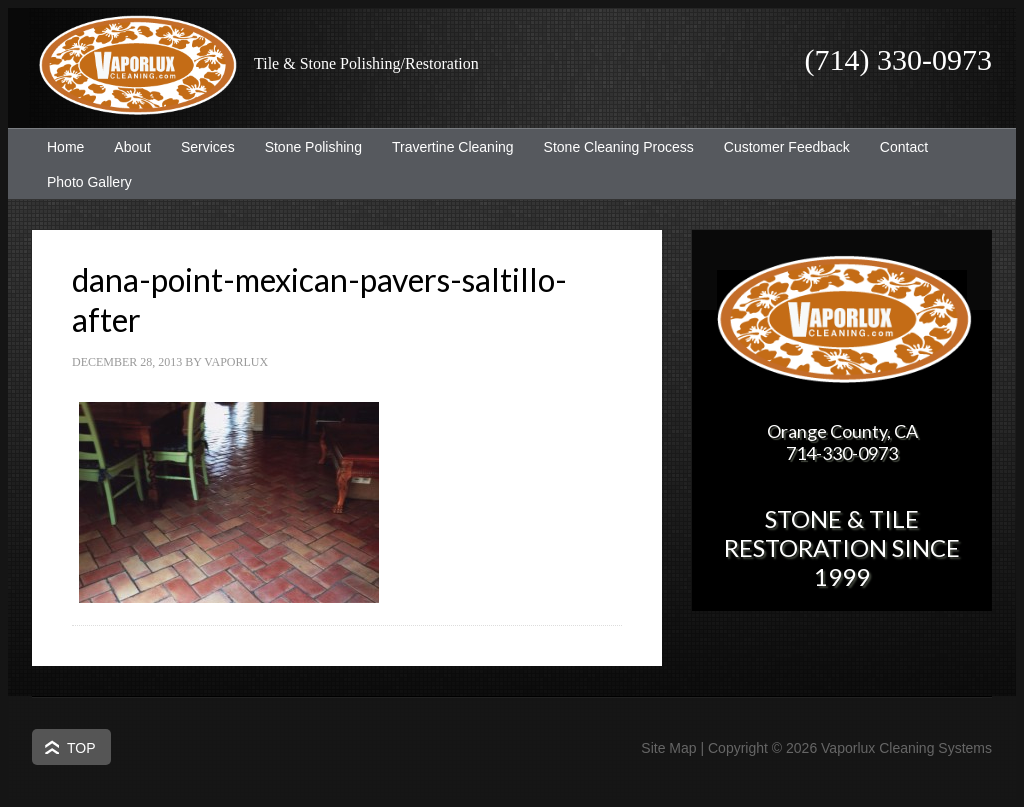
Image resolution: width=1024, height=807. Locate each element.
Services (200, 147)
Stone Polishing (313, 147)
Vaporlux (236, 362)
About (125, 147)
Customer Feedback (779, 147)
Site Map (668, 748)
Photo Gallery (89, 182)
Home (65, 147)
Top (81, 748)
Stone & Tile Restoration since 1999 (842, 547)
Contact (904, 147)
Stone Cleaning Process (611, 147)
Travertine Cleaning (445, 147)
